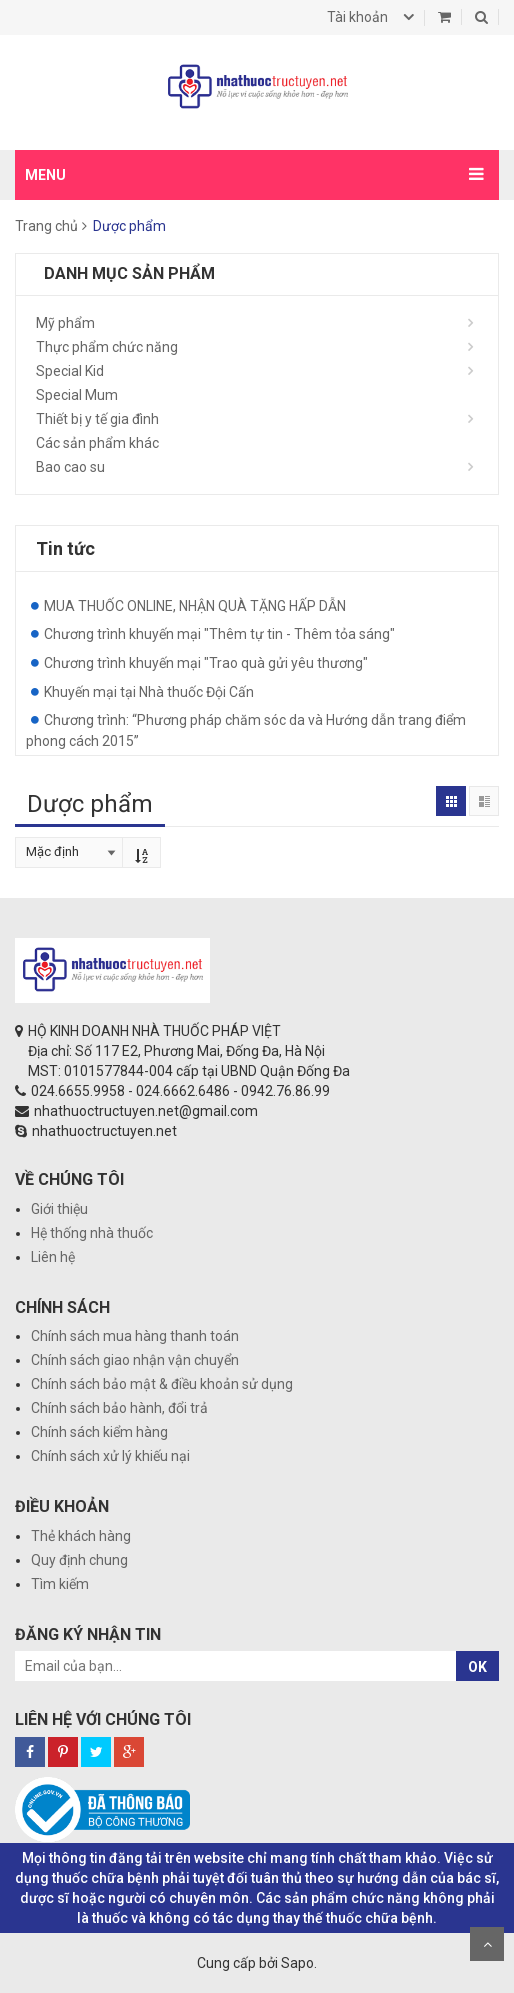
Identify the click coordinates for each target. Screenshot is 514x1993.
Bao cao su (70, 467)
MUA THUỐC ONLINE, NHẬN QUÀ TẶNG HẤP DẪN (195, 606)
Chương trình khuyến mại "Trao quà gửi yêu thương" (206, 663)
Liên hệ (53, 1257)
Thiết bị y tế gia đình (97, 419)
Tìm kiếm (60, 1584)
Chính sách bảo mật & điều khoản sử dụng (162, 1384)
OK (477, 1667)
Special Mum (77, 395)
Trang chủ (46, 226)
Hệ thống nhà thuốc (92, 1233)
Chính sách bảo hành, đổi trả (119, 1408)
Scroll (487, 1944)
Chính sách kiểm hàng (99, 1432)
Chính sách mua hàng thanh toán (135, 1336)
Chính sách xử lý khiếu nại (110, 1456)
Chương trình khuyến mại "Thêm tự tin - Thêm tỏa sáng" (219, 634)
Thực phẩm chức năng (107, 347)
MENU (45, 175)
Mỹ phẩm (65, 323)
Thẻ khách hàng (81, 1536)
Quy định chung (79, 1560)
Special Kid (70, 371)
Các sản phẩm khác (97, 443)
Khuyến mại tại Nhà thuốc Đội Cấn (149, 692)
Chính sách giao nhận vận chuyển (135, 1360)
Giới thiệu (59, 1209)
